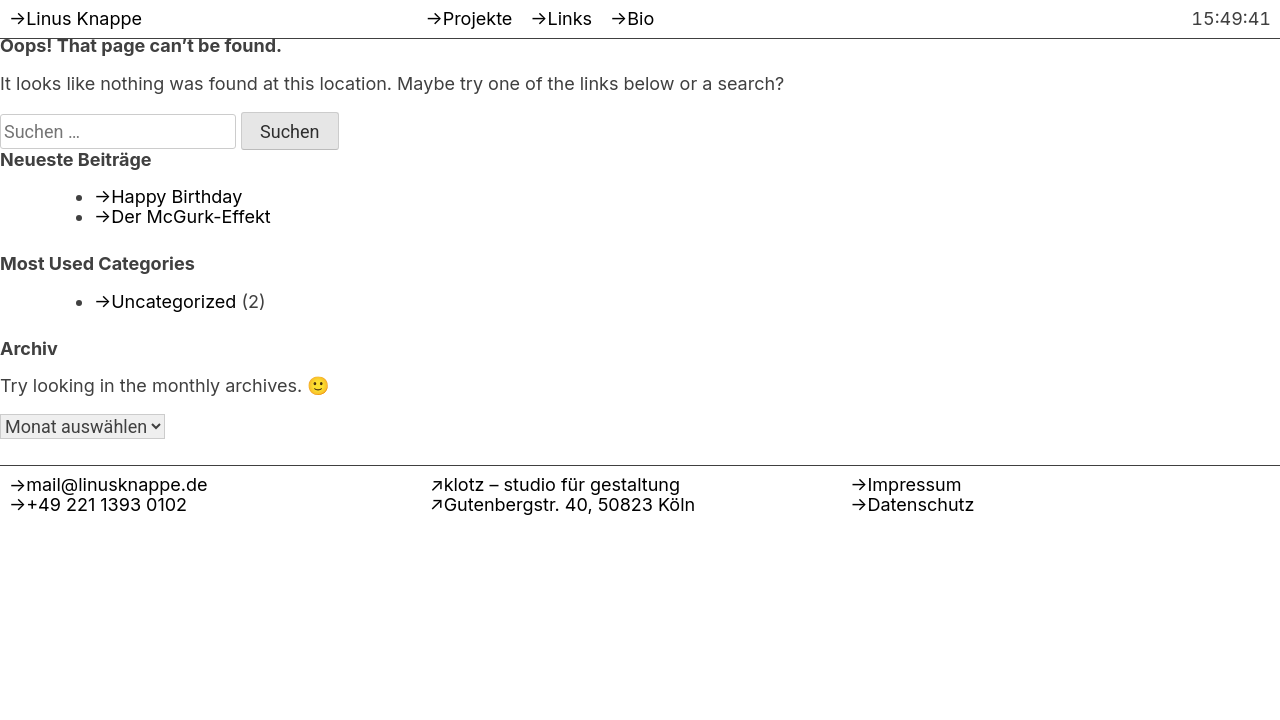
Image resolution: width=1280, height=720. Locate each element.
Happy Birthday (176, 196)
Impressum (915, 484)
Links (570, 19)
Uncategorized (173, 301)
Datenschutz (921, 504)
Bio (640, 19)
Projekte (478, 19)
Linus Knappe (84, 18)
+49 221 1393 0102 (106, 504)
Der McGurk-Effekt (191, 216)
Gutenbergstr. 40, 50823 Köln (570, 504)
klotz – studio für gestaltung (562, 484)
